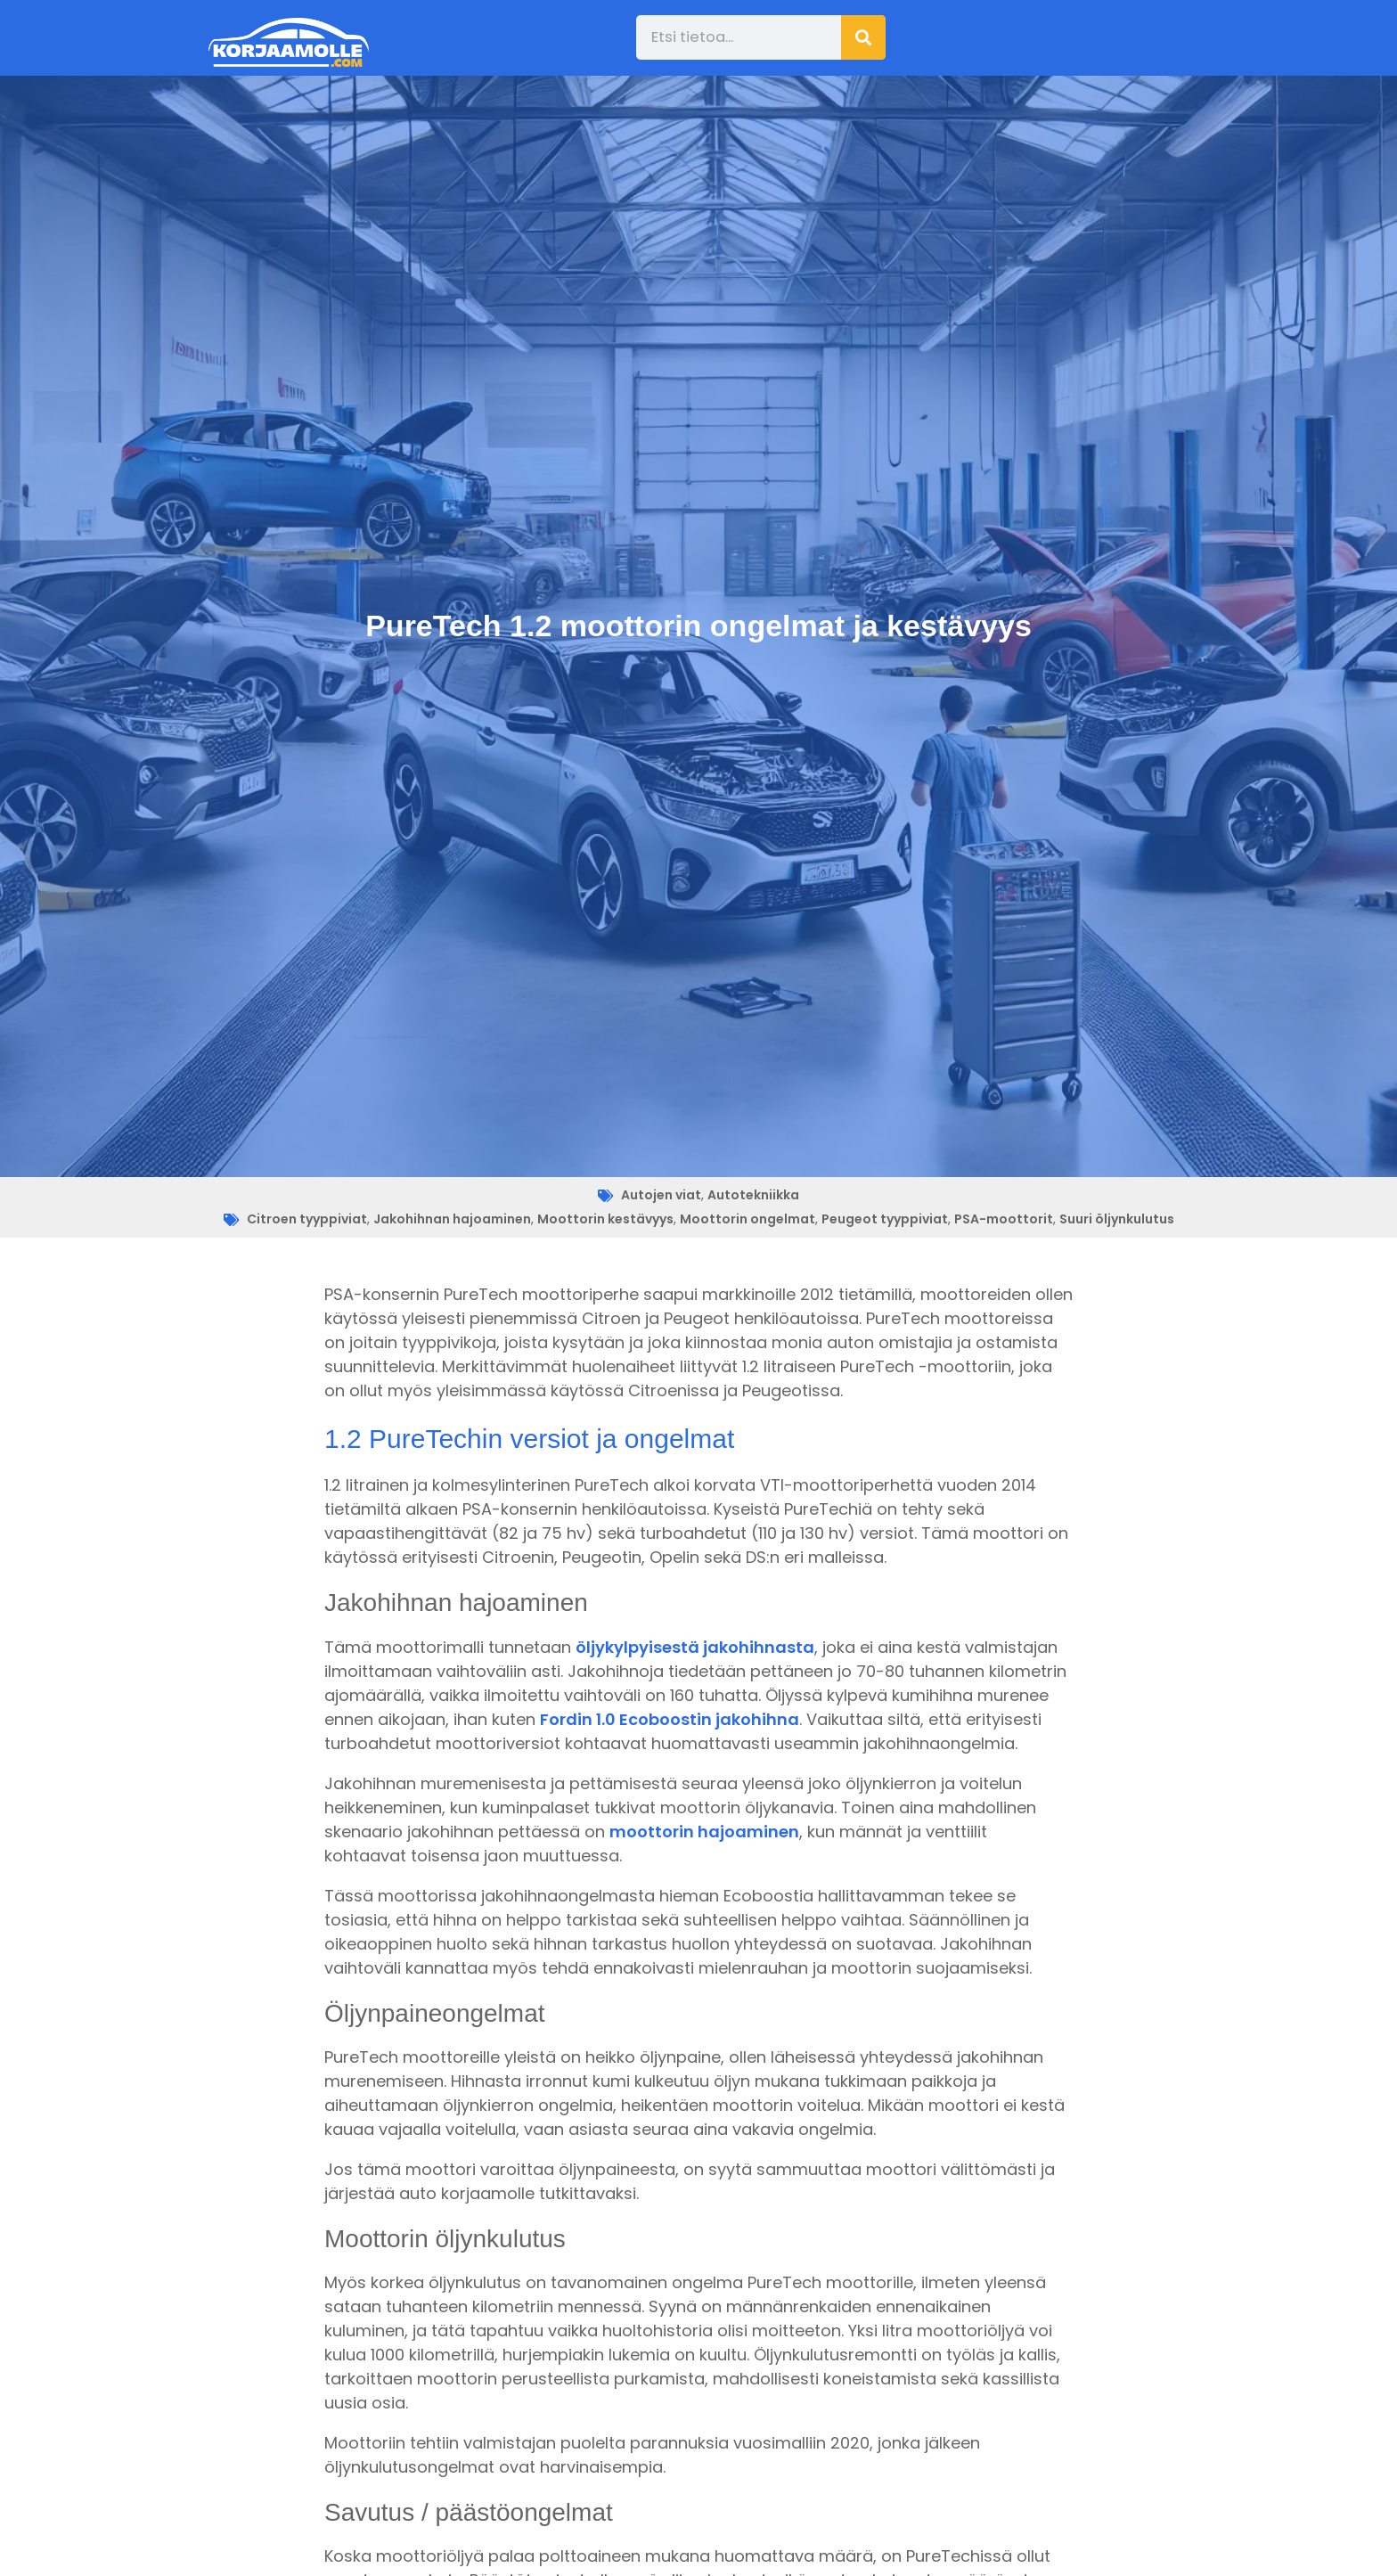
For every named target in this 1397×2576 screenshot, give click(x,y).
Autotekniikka (753, 1195)
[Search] (863, 37)
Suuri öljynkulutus (1116, 1219)
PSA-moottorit (1003, 1219)
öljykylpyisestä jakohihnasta (695, 1647)
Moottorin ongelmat (747, 1219)
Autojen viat (661, 1195)
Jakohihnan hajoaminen (452, 1219)
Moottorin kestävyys (605, 1219)
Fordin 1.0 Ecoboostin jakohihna (669, 1719)
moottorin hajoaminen (704, 1831)
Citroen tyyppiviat (307, 1219)
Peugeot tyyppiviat (884, 1219)
